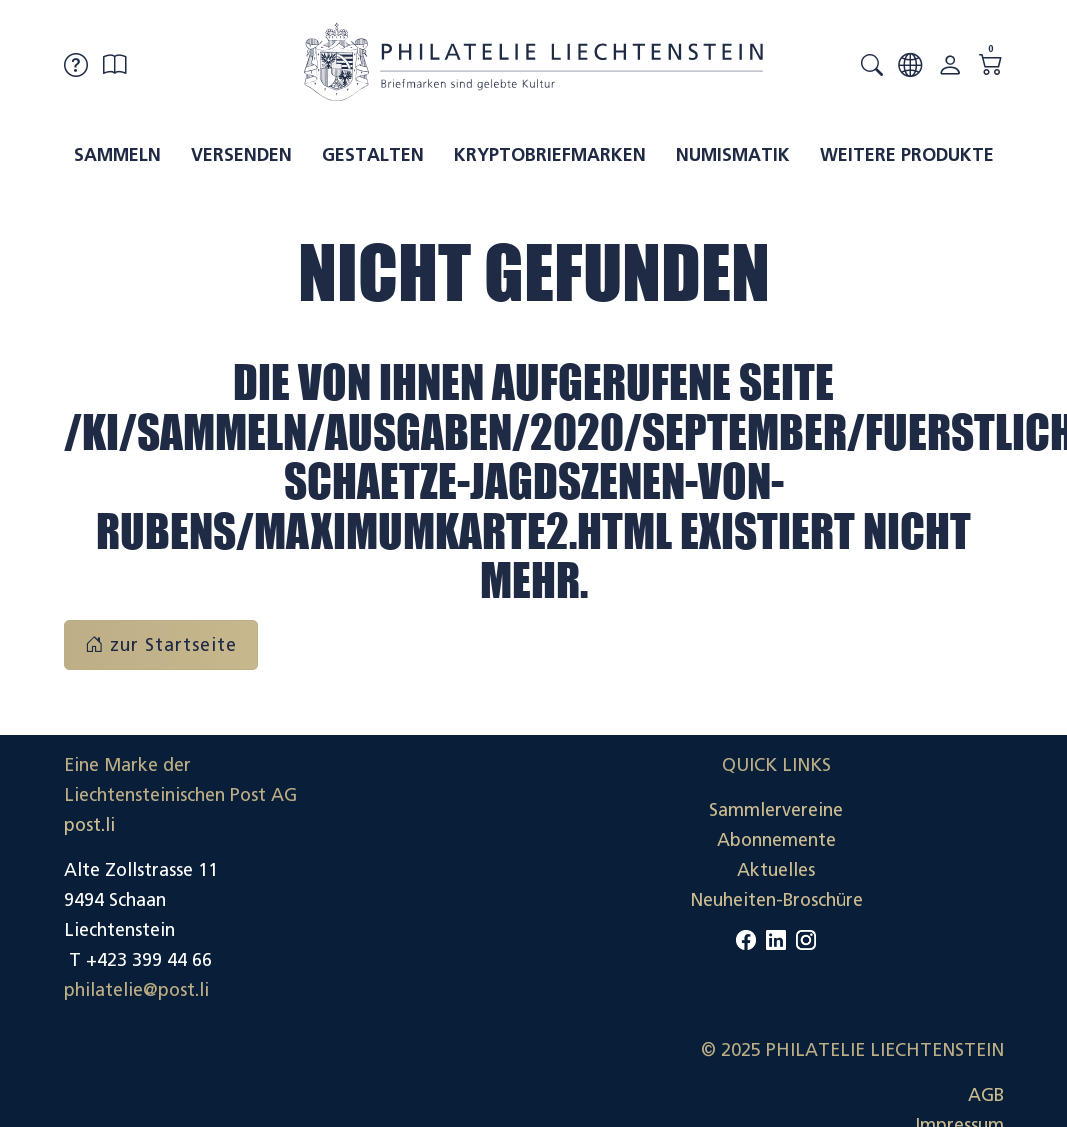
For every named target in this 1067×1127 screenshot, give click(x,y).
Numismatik (733, 155)
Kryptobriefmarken (550, 155)
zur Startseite (161, 645)
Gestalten (373, 155)
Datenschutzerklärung (912, 946)
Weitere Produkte (907, 155)
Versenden (241, 155)
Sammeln (117, 155)
